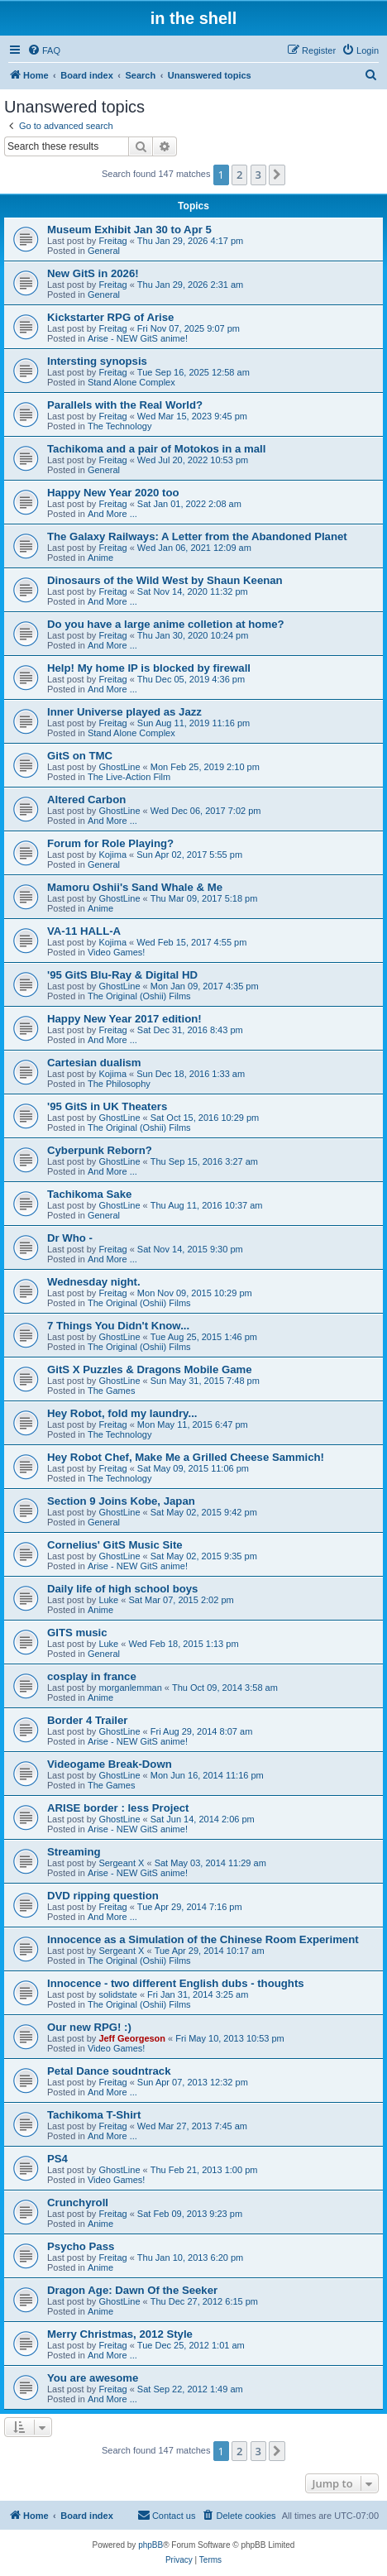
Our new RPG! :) (89, 2027)
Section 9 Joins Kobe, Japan (121, 1501)
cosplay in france (91, 1676)
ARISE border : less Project (118, 1808)
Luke (108, 1600)
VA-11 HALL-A (84, 931)
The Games (111, 1391)
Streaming (74, 1852)
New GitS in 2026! (93, 273)
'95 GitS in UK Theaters (107, 1106)
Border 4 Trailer (87, 1720)
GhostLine (119, 767)
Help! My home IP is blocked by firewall (149, 668)
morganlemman (129, 1688)
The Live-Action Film (129, 777)
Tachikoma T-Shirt (94, 2115)
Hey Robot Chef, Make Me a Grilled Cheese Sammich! (185, 1457)
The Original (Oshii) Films (139, 996)
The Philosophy (119, 1084)
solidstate (117, 1994)
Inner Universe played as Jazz (124, 712)
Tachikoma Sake (89, 1194)
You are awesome (92, 2378)
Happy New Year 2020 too (113, 492)
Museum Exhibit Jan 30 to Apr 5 (129, 229)
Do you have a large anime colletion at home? (165, 624)
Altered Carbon (86, 799)
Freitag (112, 241)
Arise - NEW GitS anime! (138, 338)
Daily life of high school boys (122, 1588)
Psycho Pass (80, 2246)
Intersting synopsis (97, 361)
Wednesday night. (94, 1282)
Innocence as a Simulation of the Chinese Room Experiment (203, 1939)
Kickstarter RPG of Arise (110, 317)
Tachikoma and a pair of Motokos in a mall (156, 449)
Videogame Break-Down (109, 1764)
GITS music (77, 1632)
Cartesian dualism (94, 1062)
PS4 (57, 2158)
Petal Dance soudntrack (109, 2071)
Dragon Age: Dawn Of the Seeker (132, 2290)
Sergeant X (121, 1863)
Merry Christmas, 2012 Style (120, 2334)
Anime (100, 558)
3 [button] (258, 174)
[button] (277, 174)
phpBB (150, 2545)
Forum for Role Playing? (110, 843)
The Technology (119, 426)
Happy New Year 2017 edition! (124, 1019)
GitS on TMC (79, 755)
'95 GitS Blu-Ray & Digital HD (122, 975)
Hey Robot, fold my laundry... (122, 1413)
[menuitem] (43, 50)
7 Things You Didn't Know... (118, 1325)
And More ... (112, 514)
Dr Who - (70, 1238)
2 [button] (239, 174)
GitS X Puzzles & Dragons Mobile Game (149, 1369)
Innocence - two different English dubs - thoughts (175, 1983)
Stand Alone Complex (131, 382)
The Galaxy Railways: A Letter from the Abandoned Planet (197, 536)
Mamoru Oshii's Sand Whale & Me (134, 887)
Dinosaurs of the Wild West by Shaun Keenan (165, 580)
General (104, 251)
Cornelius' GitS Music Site (115, 1545)
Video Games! (117, 952)
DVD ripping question (103, 1895)
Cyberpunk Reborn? (99, 1150)
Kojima (112, 854)
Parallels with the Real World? (125, 405)
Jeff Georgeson (131, 2038)
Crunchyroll (77, 2202)
